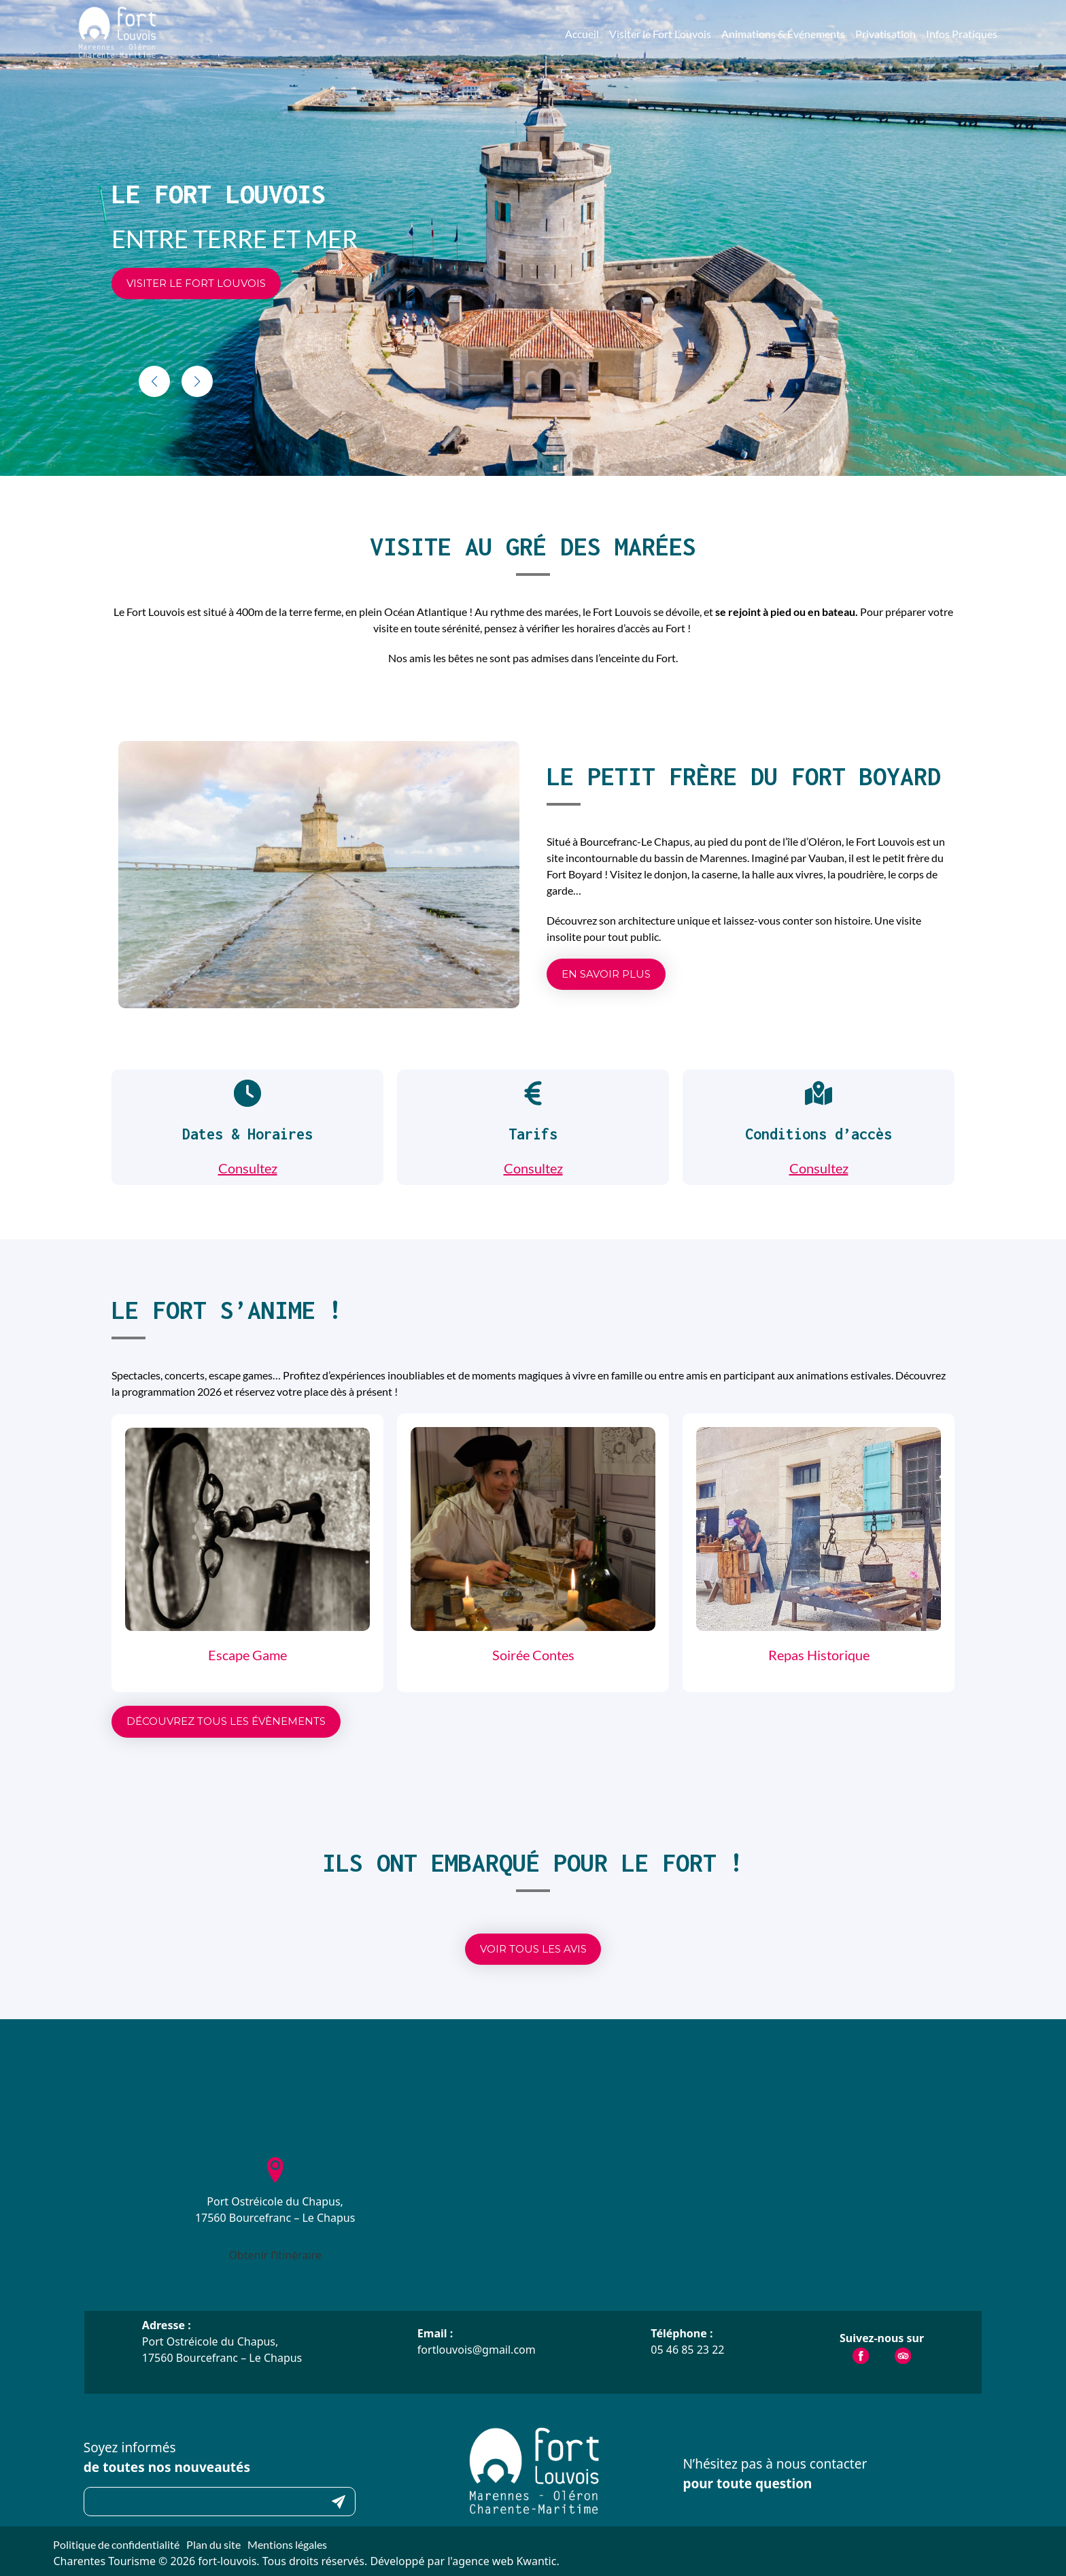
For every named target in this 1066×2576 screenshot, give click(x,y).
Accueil (582, 33)
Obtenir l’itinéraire (275, 2255)
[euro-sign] (533, 1093)
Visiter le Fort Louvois (660, 33)
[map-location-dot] (819, 1093)
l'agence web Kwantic (501, 2561)
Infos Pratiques (961, 33)
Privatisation (885, 33)
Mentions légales (287, 2544)
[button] (196, 284)
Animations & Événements (783, 33)
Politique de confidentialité (116, 2544)
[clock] (247, 1093)
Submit (338, 2501)
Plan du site (213, 2544)
